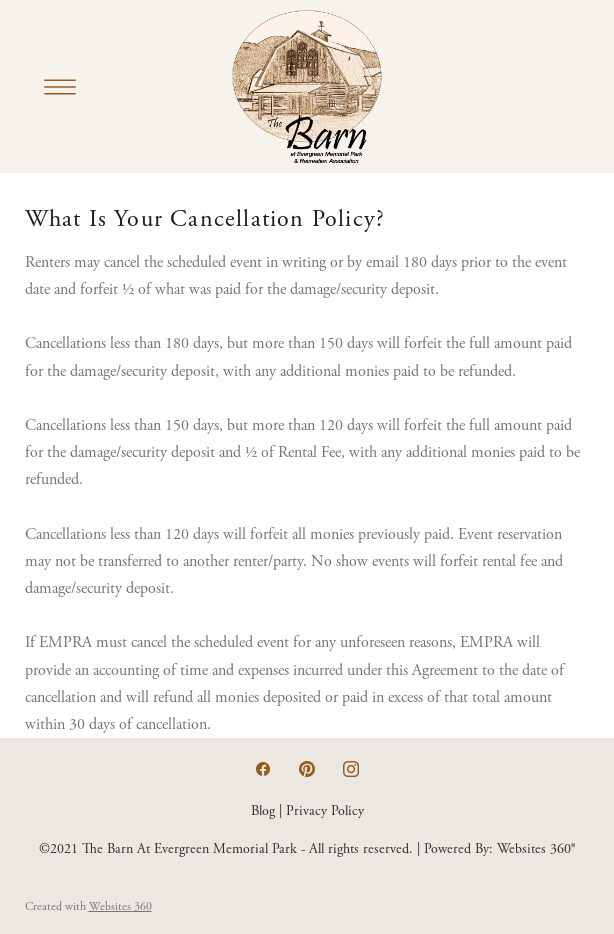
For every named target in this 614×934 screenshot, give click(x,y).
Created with (88, 906)
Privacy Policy (325, 811)
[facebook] (263, 770)
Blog (263, 811)
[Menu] (60, 87)
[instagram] (351, 770)
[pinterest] (307, 770)
